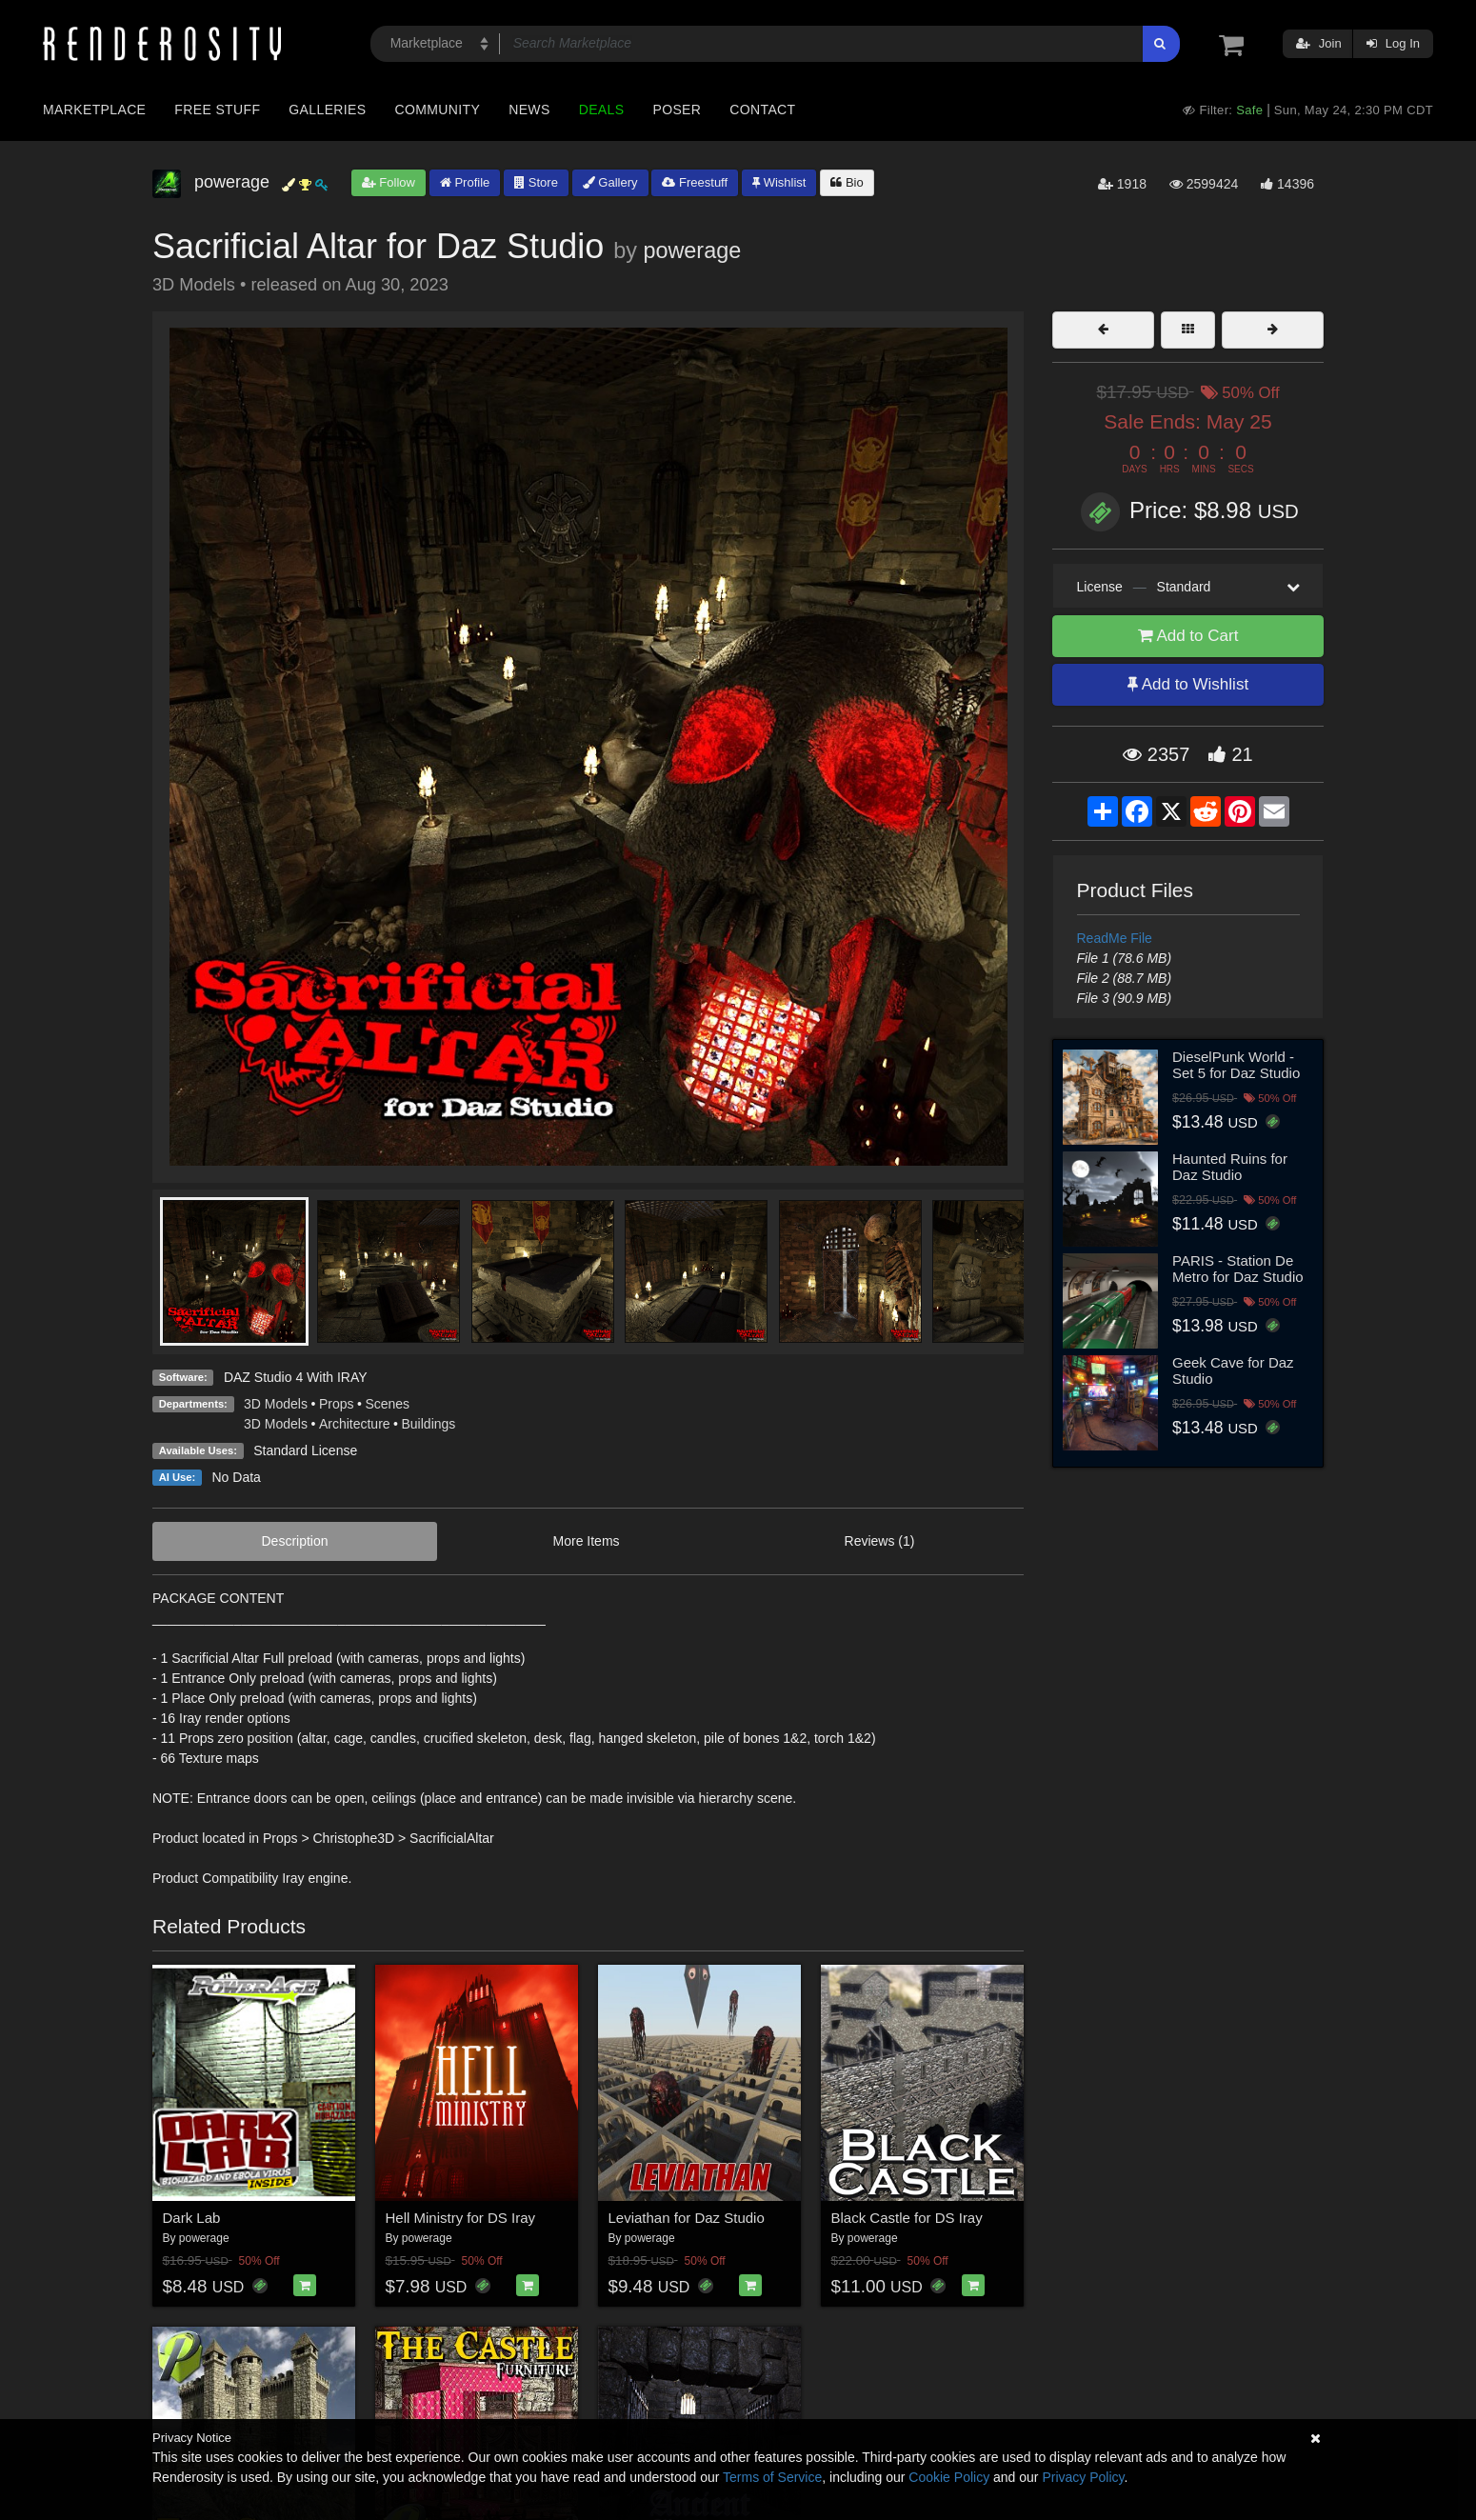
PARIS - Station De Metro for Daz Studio (1238, 1268)
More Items (586, 1541)
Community (438, 109)
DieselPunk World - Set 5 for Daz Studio (1236, 1065)
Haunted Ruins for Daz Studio (1229, 1166)
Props (336, 1403)
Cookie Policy (948, 2477)
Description (295, 1541)
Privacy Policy (1083, 2477)
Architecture (354, 1423)
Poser (676, 109)
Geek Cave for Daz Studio (1233, 1370)
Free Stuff (217, 109)
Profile (464, 182)
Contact (762, 109)
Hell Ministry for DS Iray (461, 2218)
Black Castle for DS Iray (907, 2218)
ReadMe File (1114, 938)
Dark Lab (192, 2218)
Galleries (327, 109)
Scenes (387, 1403)
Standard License (305, 1450)
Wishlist (779, 182)
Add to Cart (1188, 636)
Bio (846, 182)
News (529, 109)
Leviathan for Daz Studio (686, 2218)
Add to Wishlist (1187, 684)
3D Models (276, 1403)
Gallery (610, 182)
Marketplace (94, 109)
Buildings (429, 1423)
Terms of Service (772, 2477)
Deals (602, 109)
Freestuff (695, 182)
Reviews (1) (880, 1541)
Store (536, 182)
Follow (388, 182)
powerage (692, 250)
